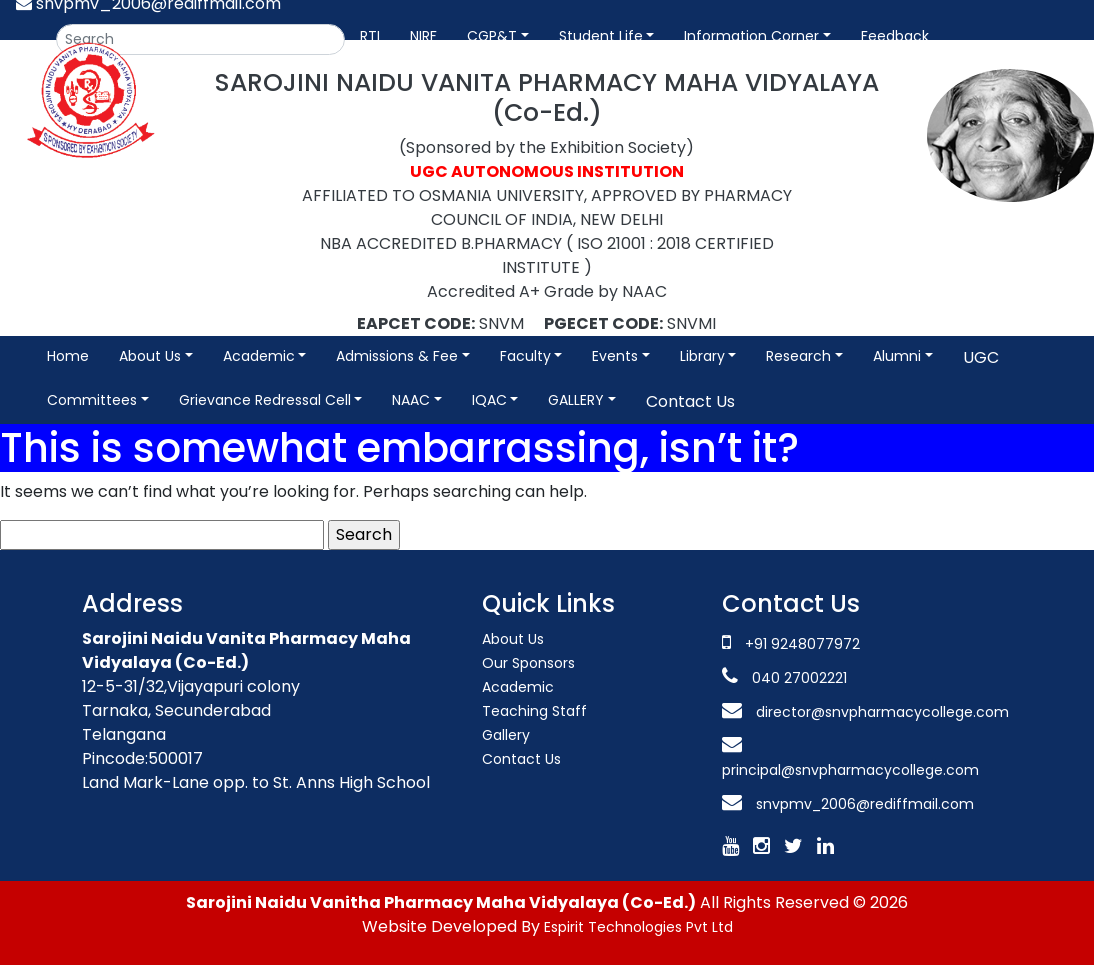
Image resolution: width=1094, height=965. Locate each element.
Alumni (897, 356)
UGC (981, 357)
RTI (370, 36)
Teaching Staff (534, 711)
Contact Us (690, 401)
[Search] (200, 39)
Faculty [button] (525, 356)
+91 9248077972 (802, 644)
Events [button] (615, 356)
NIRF (423, 36)
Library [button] (702, 356)
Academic (259, 356)
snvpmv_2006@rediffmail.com (865, 804)
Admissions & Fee (397, 356)
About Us (513, 639)
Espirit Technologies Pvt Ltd (638, 927)
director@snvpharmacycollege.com (882, 712)
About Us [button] (150, 356)
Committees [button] (92, 400)
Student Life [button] (601, 36)
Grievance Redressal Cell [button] (265, 400)
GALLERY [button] (576, 400)
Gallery (506, 735)
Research (798, 356)
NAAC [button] (411, 400)
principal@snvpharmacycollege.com (850, 770)
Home (68, 356)
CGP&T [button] (492, 36)
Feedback (895, 36)
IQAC (489, 400)
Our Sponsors (528, 663)
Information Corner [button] (751, 36)
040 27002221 (797, 678)
